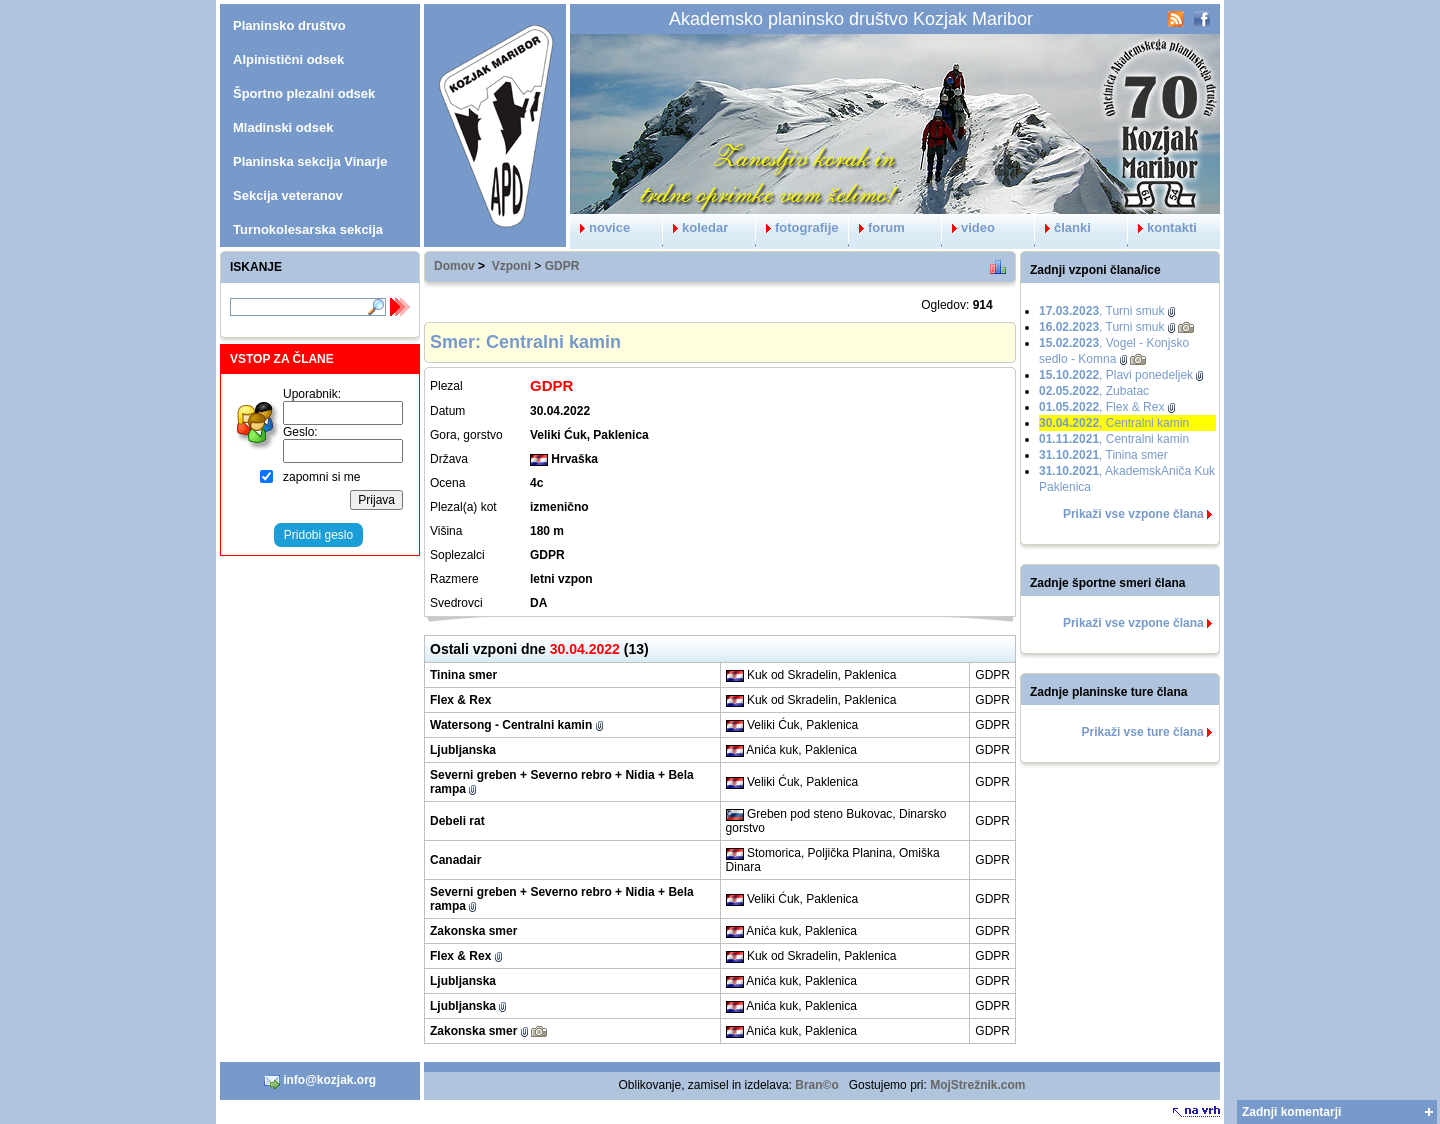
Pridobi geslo (318, 535)
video (968, 227)
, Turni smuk (1101, 311)
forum (877, 227)
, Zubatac (1094, 391)
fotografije (797, 227)
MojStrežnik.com (977, 1085)
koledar (695, 227)
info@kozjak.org (320, 1081)
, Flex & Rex (1101, 407)
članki (1063, 227)
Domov (454, 266)
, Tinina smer (1103, 455)
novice (600, 227)
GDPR (562, 266)
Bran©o (817, 1085)
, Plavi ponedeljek (1116, 375)
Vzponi (511, 266)
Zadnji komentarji (1291, 1112)
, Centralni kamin (1114, 423)
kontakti (1162, 227)
